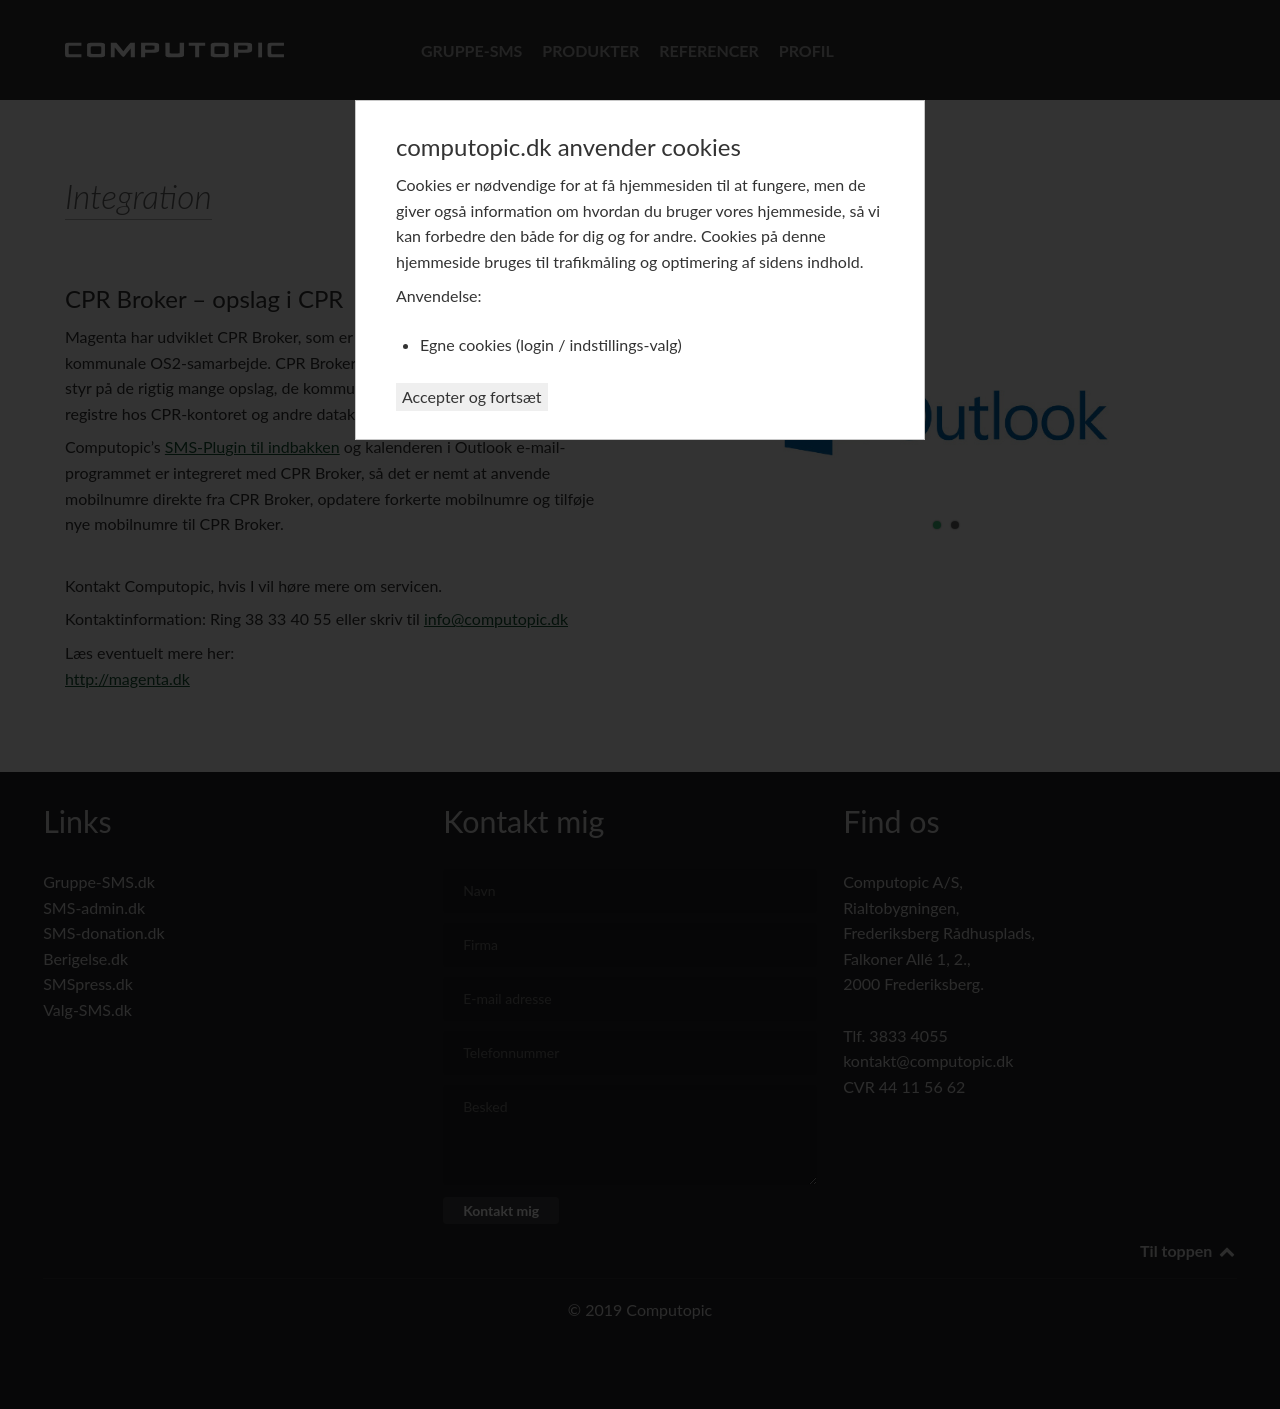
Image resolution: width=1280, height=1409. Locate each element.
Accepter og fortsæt (472, 396)
